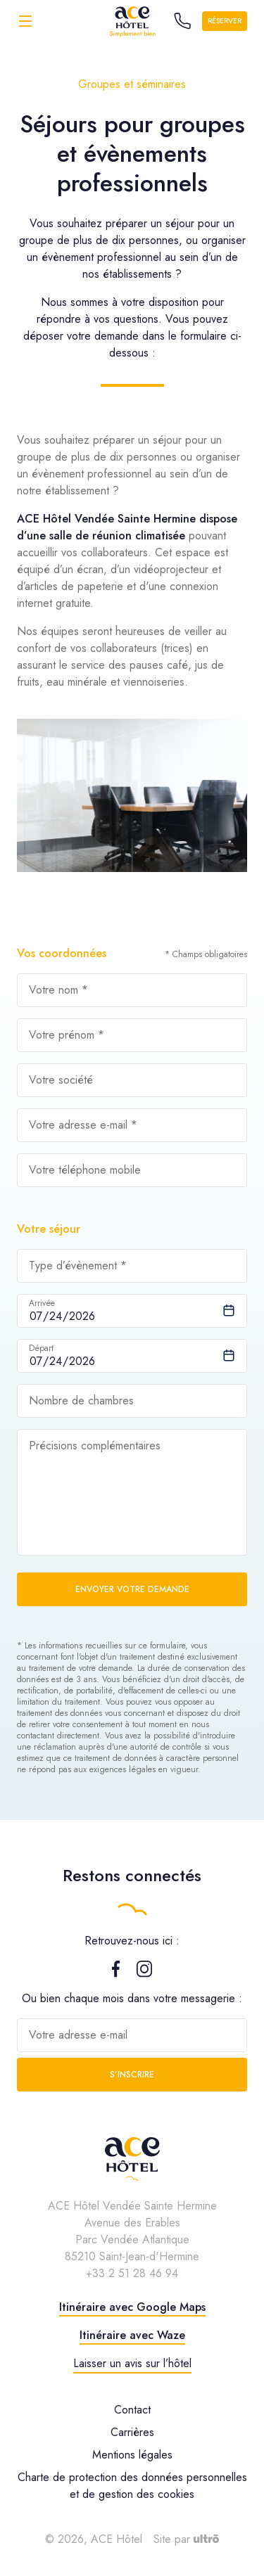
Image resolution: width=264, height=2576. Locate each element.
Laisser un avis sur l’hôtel (132, 2363)
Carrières (132, 2432)
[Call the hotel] (182, 21)
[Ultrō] (206, 2539)
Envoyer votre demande (132, 1589)
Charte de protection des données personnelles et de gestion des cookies (132, 2485)
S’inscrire (132, 2074)
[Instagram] (144, 1974)
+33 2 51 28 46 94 (132, 2273)
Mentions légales (132, 2455)
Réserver (224, 20)
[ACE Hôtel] (132, 20)
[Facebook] (116, 1974)
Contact (132, 2410)
